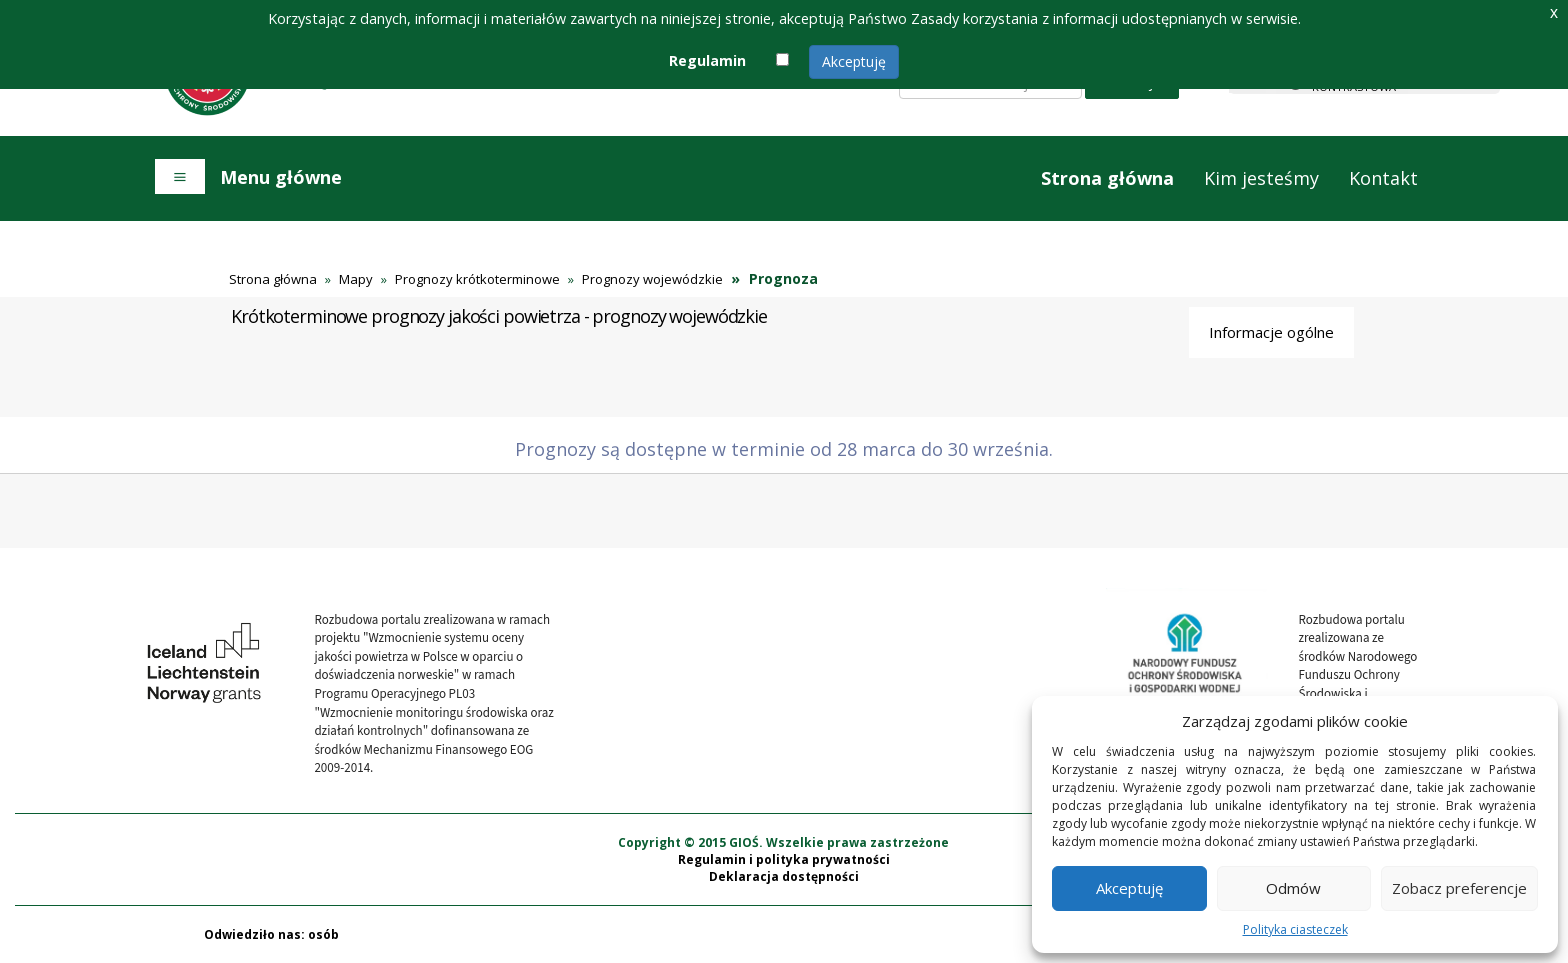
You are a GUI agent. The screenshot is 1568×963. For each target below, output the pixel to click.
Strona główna (1107, 178)
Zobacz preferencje (1459, 888)
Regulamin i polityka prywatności (784, 859)
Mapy (356, 279)
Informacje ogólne (1271, 332)
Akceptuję (854, 61)
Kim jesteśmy (1261, 178)
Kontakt (1383, 178)
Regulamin (707, 60)
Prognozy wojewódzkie (652, 279)
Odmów (1293, 888)
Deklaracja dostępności (784, 876)
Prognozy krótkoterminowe (477, 279)
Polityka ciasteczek (1295, 929)
